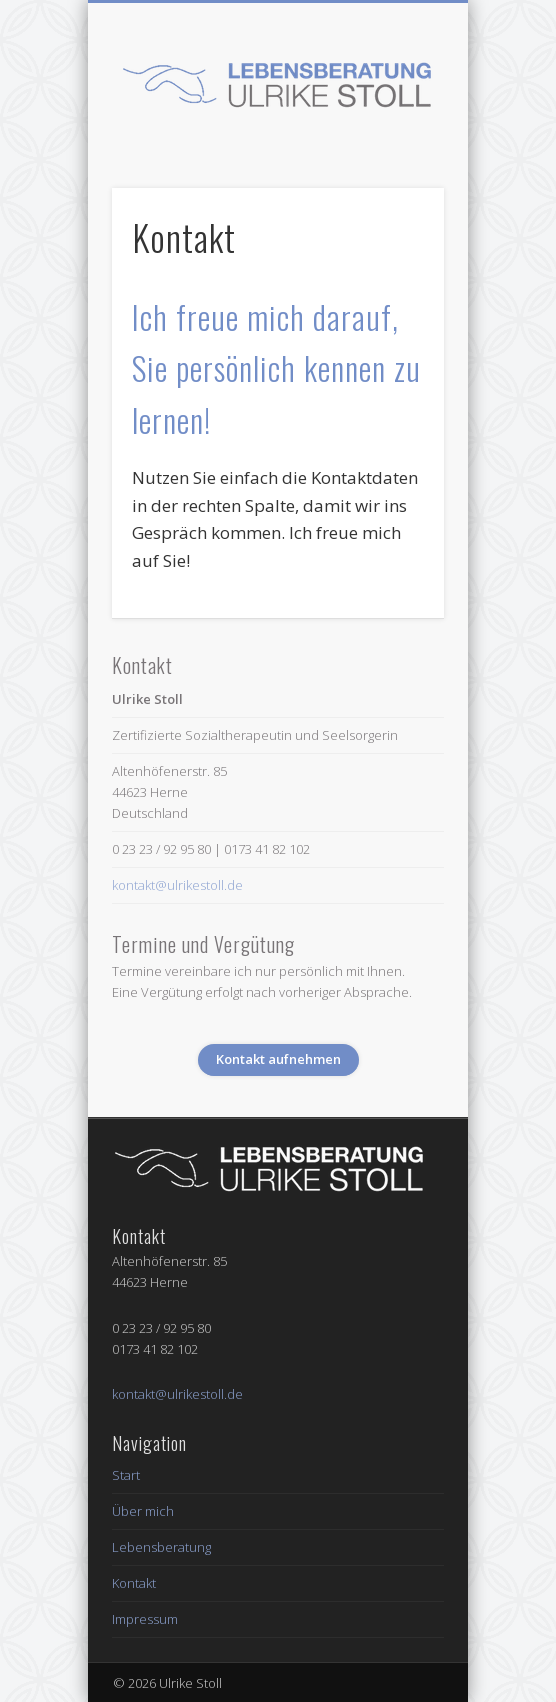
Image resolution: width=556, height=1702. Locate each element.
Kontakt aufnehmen (278, 1059)
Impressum (145, 1619)
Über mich (143, 1511)
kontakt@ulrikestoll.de (177, 885)
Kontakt (134, 1583)
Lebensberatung (161, 1547)
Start (126, 1475)
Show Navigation (395, 179)
